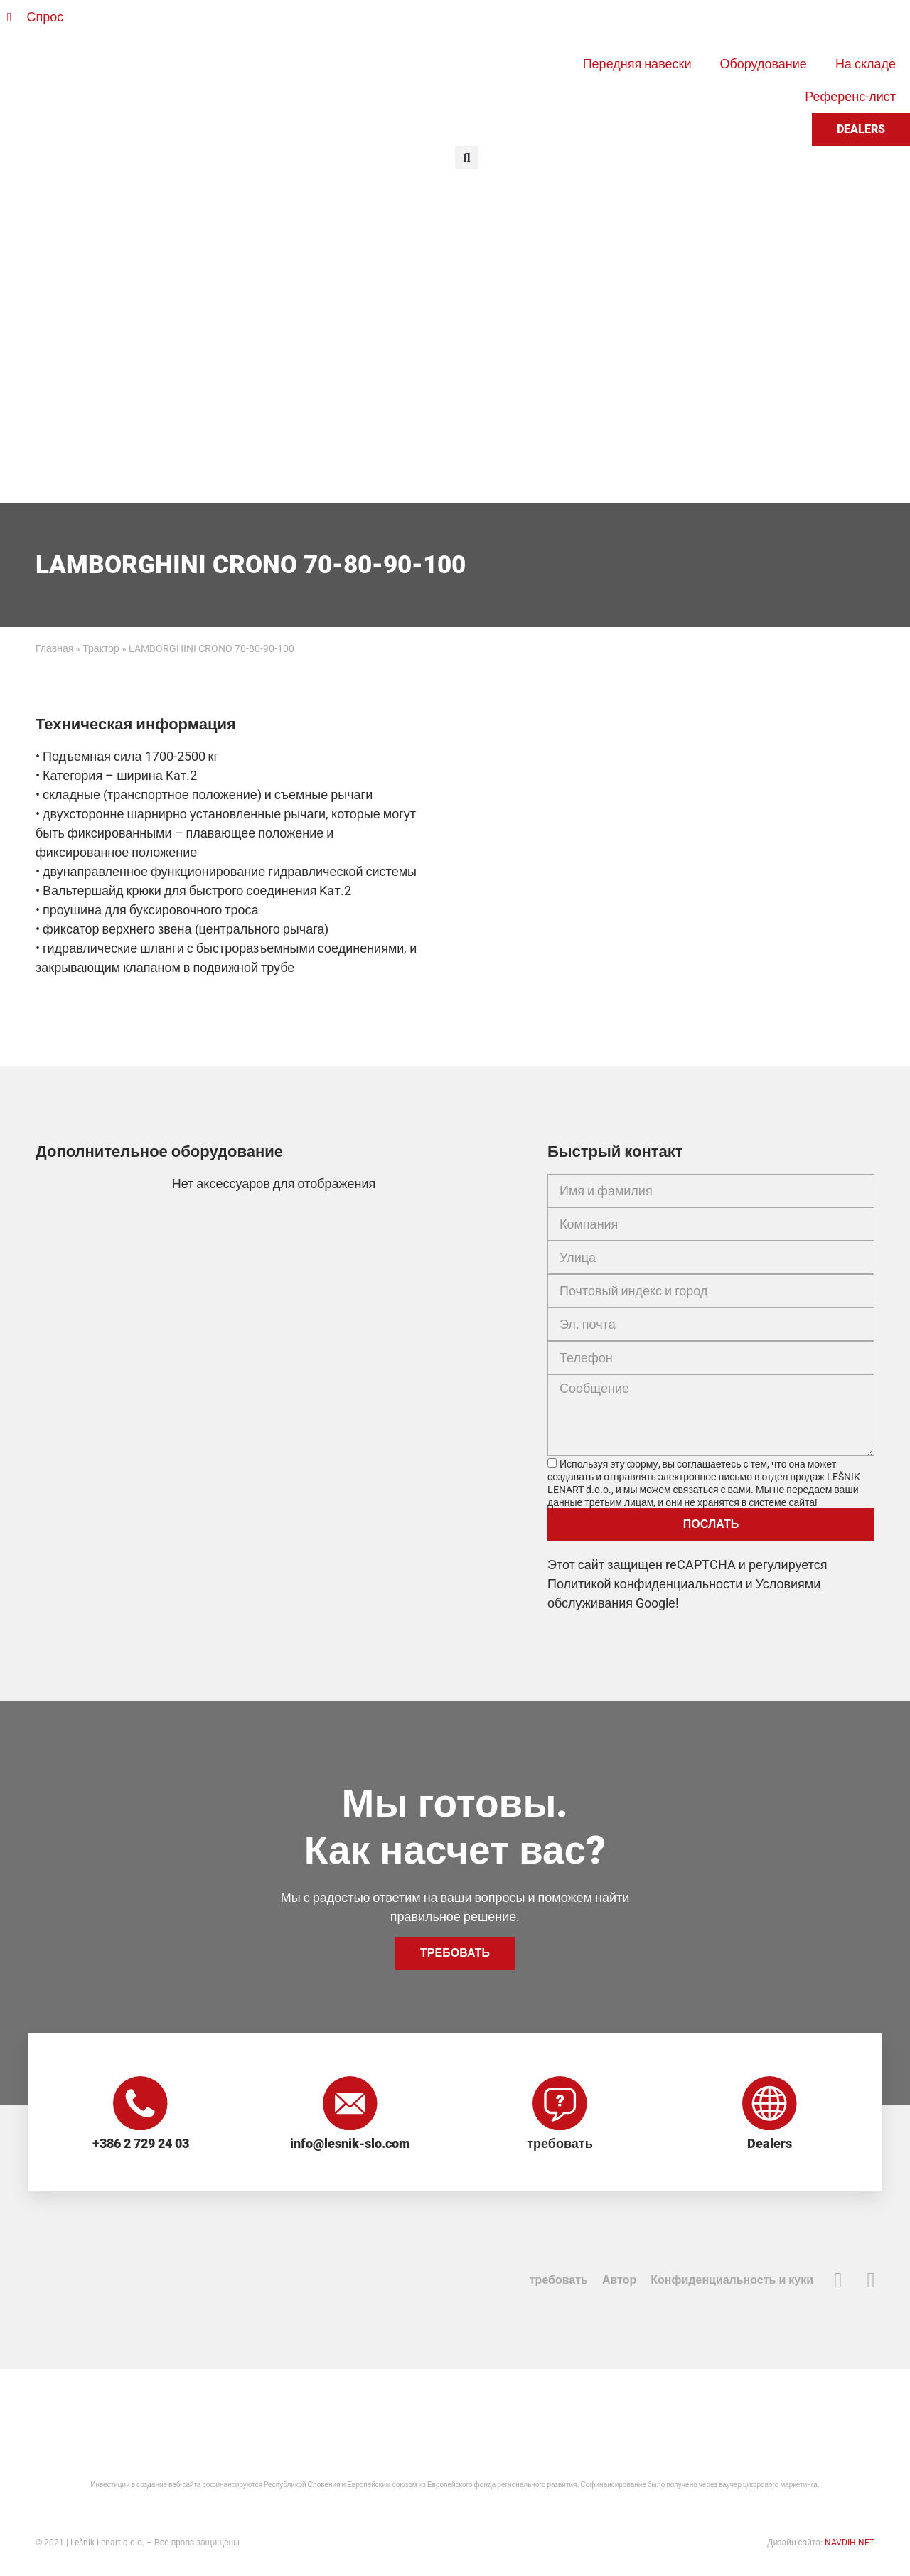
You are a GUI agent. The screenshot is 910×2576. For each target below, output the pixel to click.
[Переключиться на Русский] (589, 23)
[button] (466, 157)
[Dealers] (770, 2104)
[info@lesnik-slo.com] (350, 2104)
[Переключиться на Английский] (508, 23)
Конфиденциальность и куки (732, 2282)
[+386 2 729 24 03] (140, 2104)
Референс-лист (850, 96)
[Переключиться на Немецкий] (535, 23)
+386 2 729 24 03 (140, 2146)
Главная (54, 648)
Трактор (100, 648)
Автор (619, 2282)
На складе (865, 63)
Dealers (769, 2146)
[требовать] (560, 2104)
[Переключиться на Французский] (562, 23)
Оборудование (762, 63)
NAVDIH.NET (849, 2545)
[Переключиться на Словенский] (481, 23)
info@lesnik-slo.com (350, 2146)
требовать (559, 2146)
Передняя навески (637, 63)
